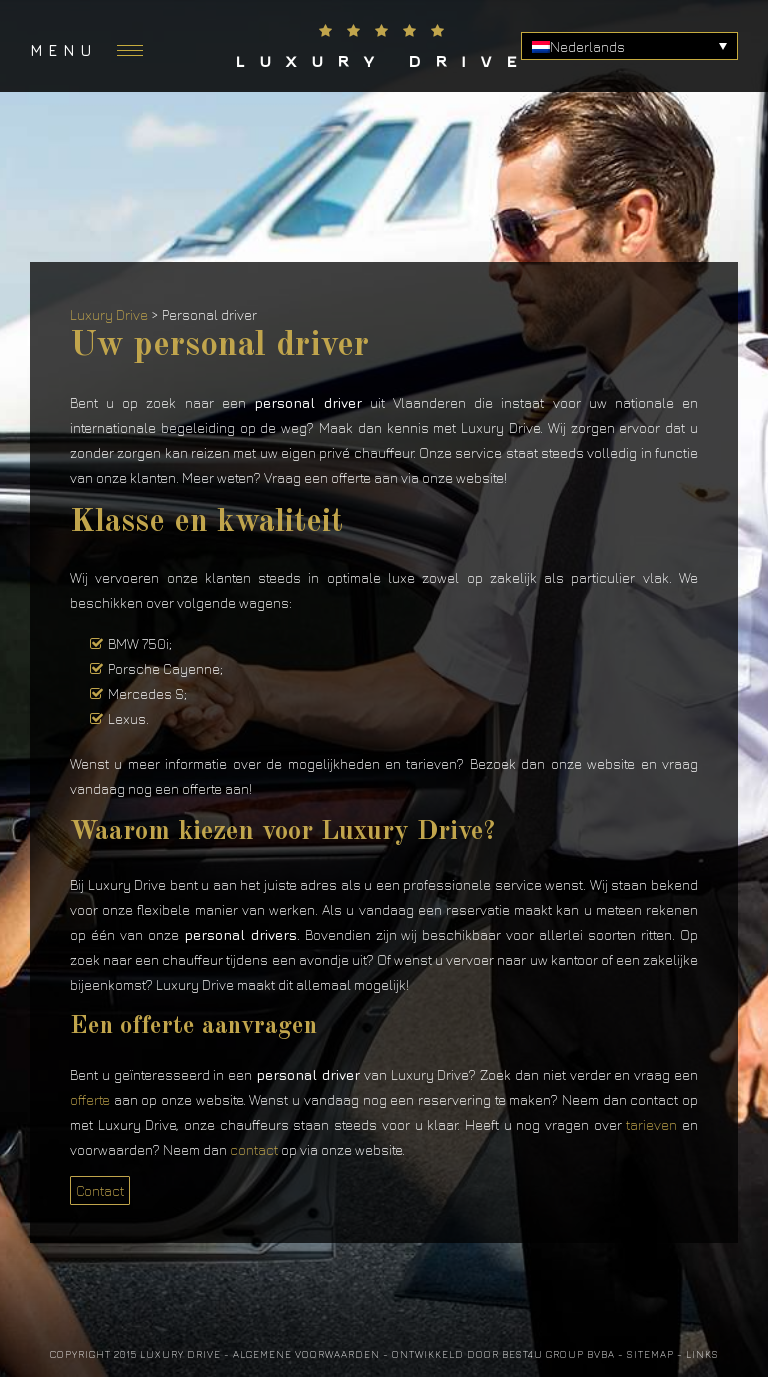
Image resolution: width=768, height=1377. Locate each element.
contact (254, 1149)
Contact (100, 1190)
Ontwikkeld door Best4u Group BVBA (503, 1354)
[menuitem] (629, 46)
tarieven (651, 1124)
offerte (90, 1099)
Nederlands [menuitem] (587, 46)
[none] (629, 46)
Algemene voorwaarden (306, 1354)
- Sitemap (646, 1354)
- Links (698, 1354)
